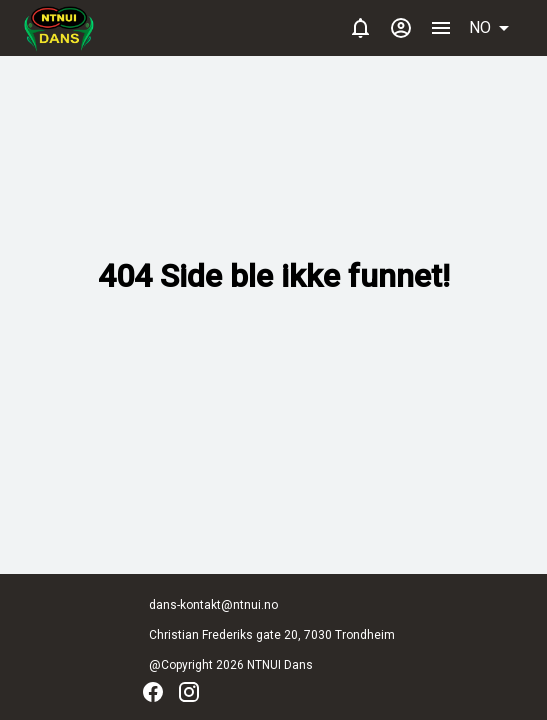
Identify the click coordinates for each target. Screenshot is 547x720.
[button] (496, 28)
